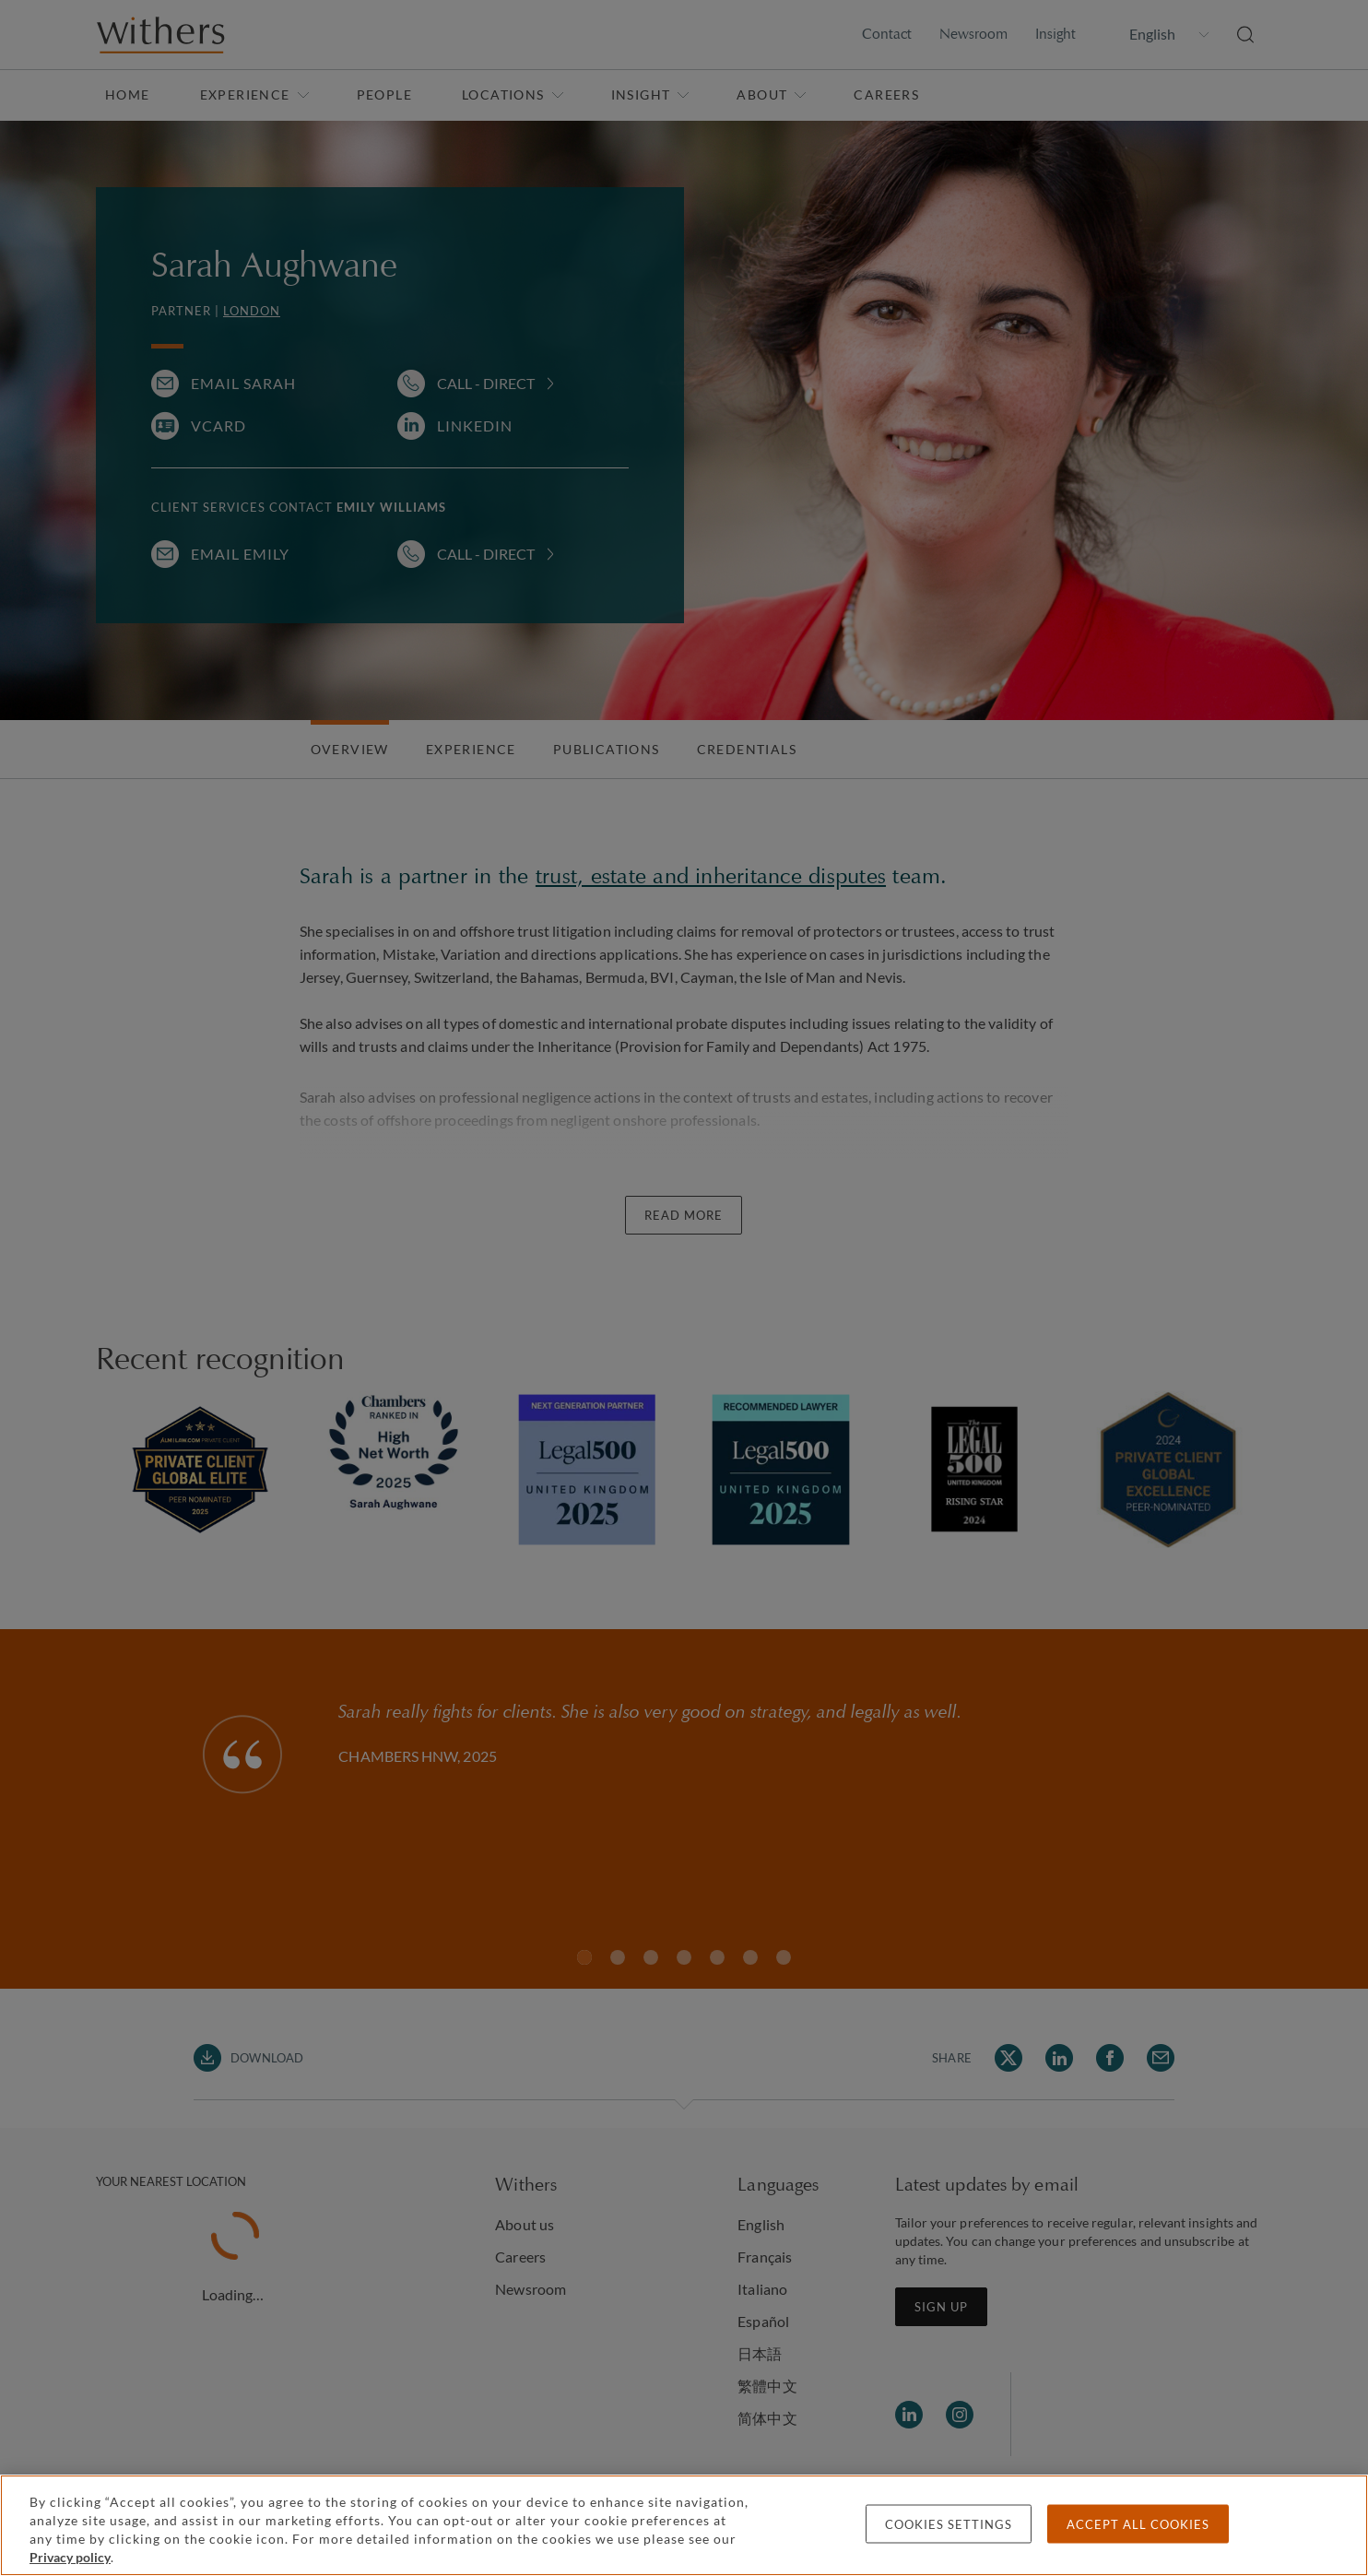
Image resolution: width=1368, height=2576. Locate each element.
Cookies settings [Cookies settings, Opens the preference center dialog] (948, 2524)
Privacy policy (70, 2557)
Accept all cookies (1138, 2524)
